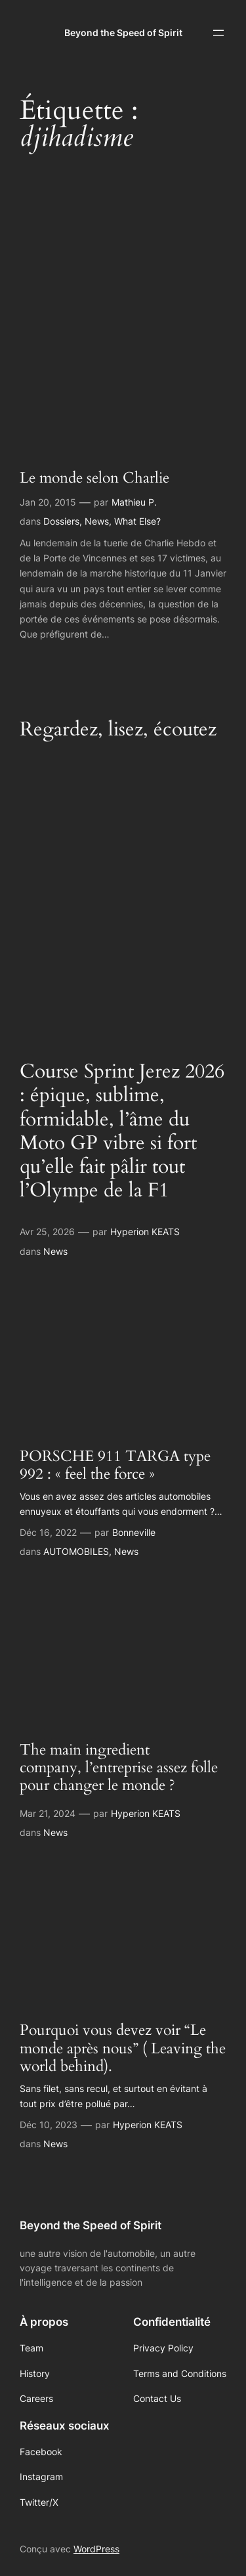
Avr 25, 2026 (47, 1231)
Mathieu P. (134, 502)
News (97, 521)
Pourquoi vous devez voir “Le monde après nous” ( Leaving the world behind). (123, 2049)
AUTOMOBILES (76, 1551)
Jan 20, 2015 (48, 502)
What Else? (137, 521)
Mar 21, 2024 (47, 1813)
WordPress (96, 2548)
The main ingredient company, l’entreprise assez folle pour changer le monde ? (119, 1768)
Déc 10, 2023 (48, 2124)
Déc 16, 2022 (48, 1532)
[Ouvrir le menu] (218, 33)
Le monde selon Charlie (94, 478)
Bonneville (133, 1532)
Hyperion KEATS (145, 1231)
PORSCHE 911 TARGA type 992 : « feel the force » (115, 1465)
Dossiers (61, 521)
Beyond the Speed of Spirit (123, 32)
